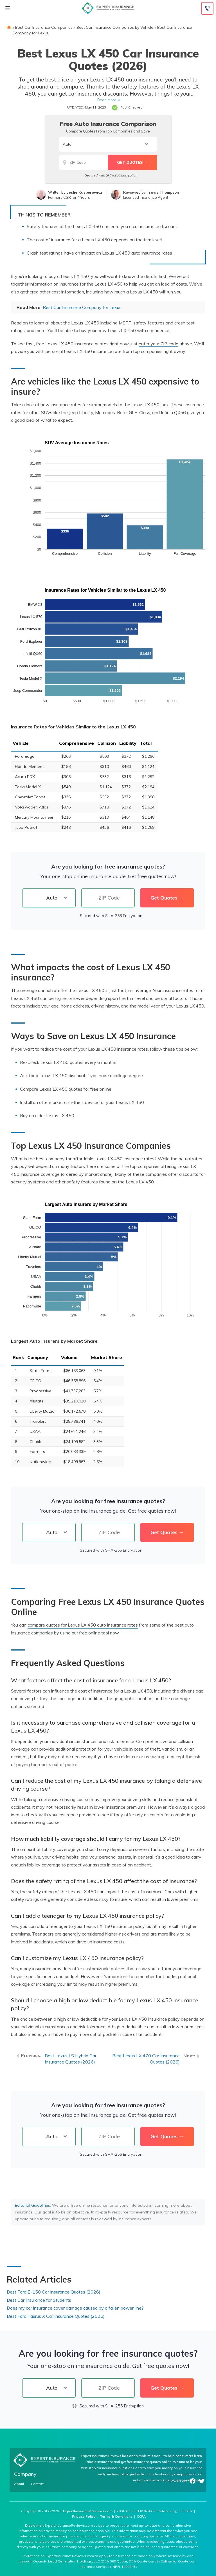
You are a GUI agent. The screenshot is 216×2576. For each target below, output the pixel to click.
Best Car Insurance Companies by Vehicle (114, 27)
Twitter (202, 2481)
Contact (37, 2484)
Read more (106, 100)
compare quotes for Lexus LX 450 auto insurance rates (83, 1625)
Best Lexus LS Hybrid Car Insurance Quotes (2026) (70, 2059)
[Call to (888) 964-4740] (207, 8)
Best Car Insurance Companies (44, 27)
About (19, 2484)
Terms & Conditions (116, 2516)
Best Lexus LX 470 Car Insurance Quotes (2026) (146, 2059)
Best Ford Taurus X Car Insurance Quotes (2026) (56, 2316)
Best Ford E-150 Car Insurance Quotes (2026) (53, 2292)
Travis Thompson (163, 192)
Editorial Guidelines (32, 2205)
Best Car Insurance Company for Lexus (82, 307)
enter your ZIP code (158, 343)
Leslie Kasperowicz (84, 192)
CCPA (141, 2516)
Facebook (193, 2481)
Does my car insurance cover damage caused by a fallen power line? (75, 2308)
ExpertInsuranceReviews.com (87, 2511)
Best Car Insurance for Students (39, 2300)
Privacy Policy (84, 2516)
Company (25, 2474)
